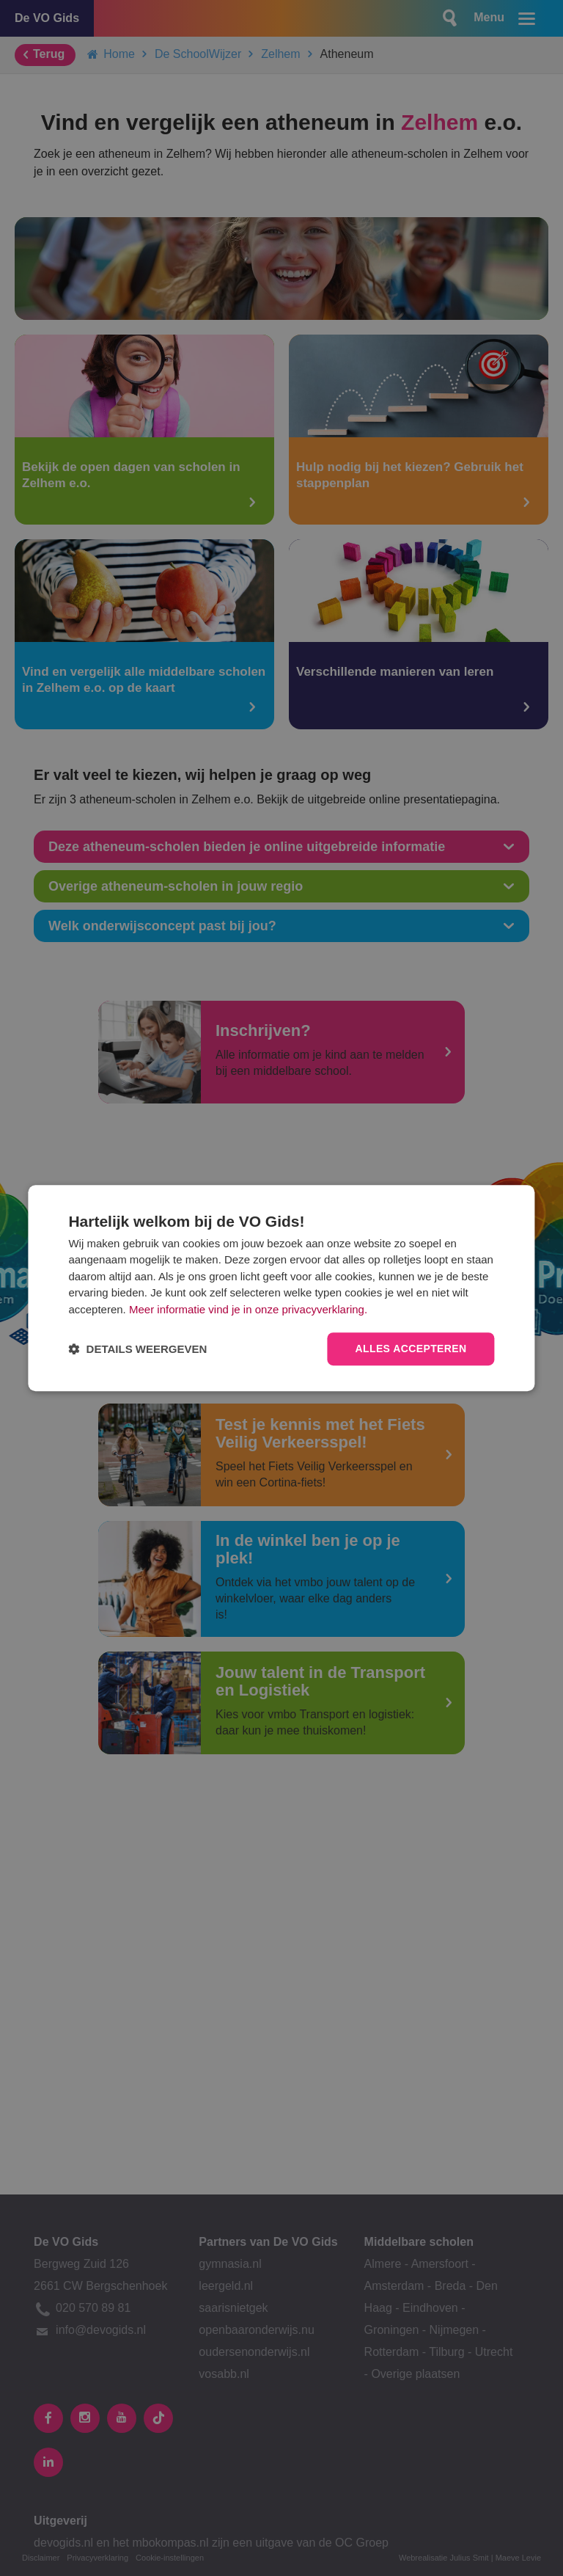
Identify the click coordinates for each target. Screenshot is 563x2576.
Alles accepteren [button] (410, 1349)
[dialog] (281, 1288)
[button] (137, 1348)
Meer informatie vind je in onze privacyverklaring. (248, 1309)
